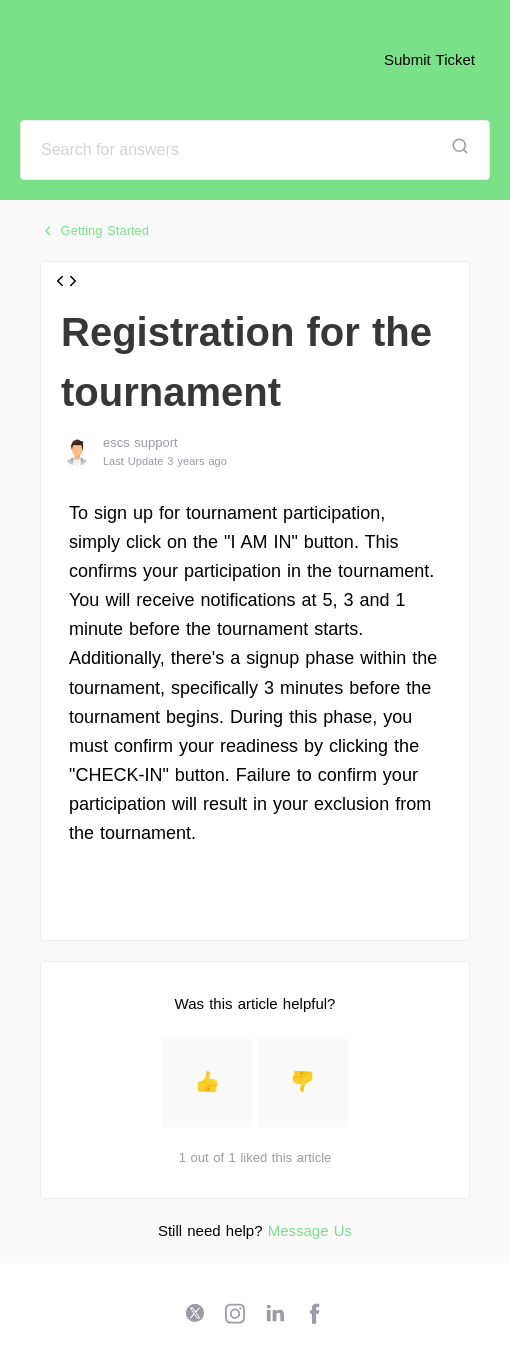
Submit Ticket (429, 59)
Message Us (310, 1230)
